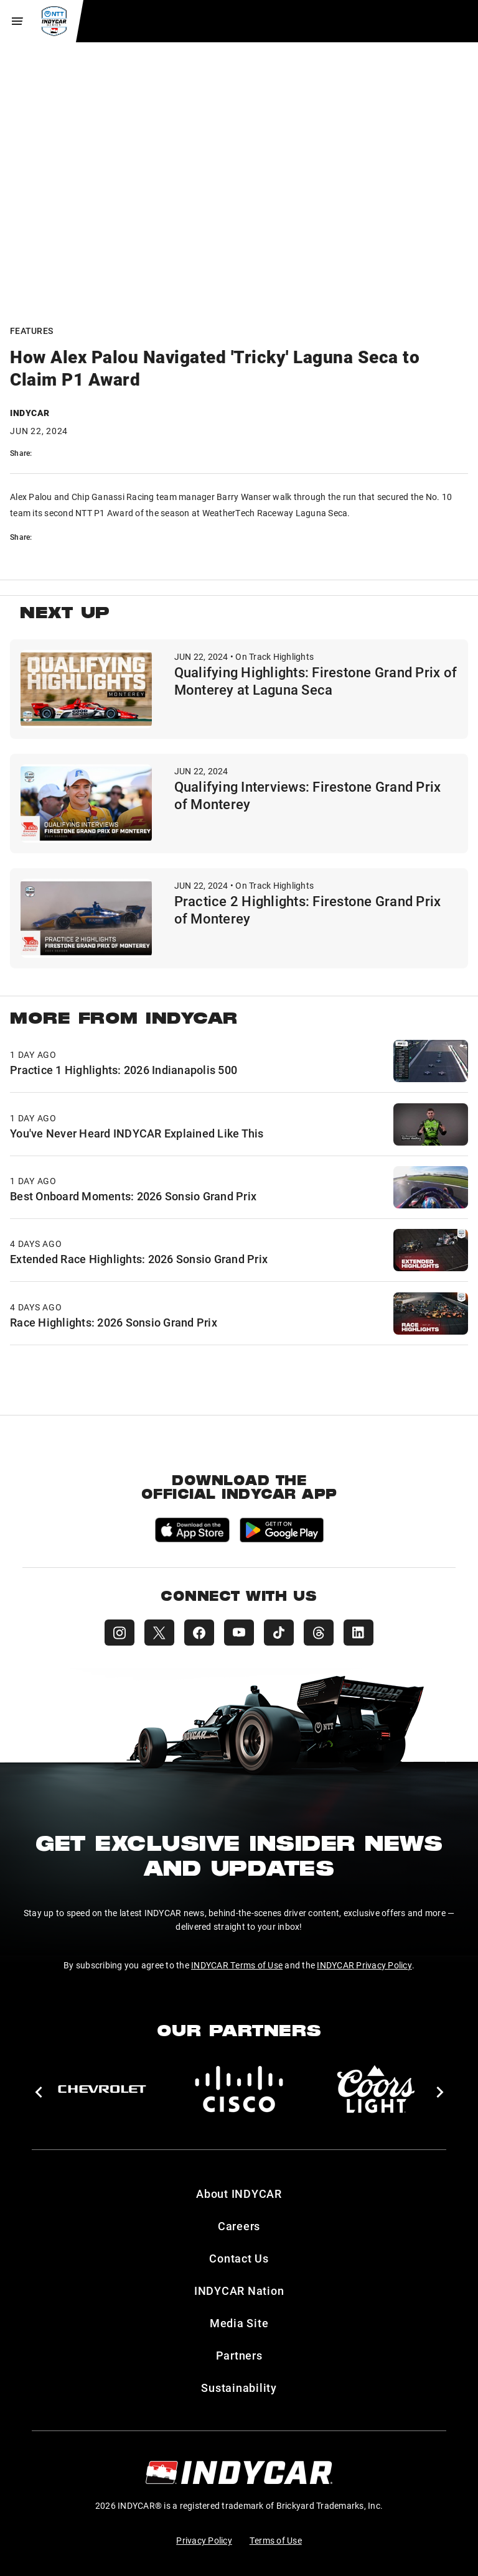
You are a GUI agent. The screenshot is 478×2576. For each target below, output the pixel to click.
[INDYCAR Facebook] (199, 1632)
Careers (239, 2225)
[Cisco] (239, 2089)
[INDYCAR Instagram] (119, 1632)
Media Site (239, 2322)
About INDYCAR (239, 2193)
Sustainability (239, 2387)
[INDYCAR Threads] (319, 1632)
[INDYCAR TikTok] (279, 1632)
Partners (239, 2355)
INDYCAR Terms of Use (237, 1965)
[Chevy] (102, 2089)
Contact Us (239, 2258)
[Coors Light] (376, 2089)
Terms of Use (276, 2540)
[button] (38, 2092)
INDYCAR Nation (239, 2290)
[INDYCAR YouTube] (239, 1632)
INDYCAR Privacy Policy (364, 1965)
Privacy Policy (204, 2540)
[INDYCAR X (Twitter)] (159, 1632)
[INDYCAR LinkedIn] (358, 1632)
